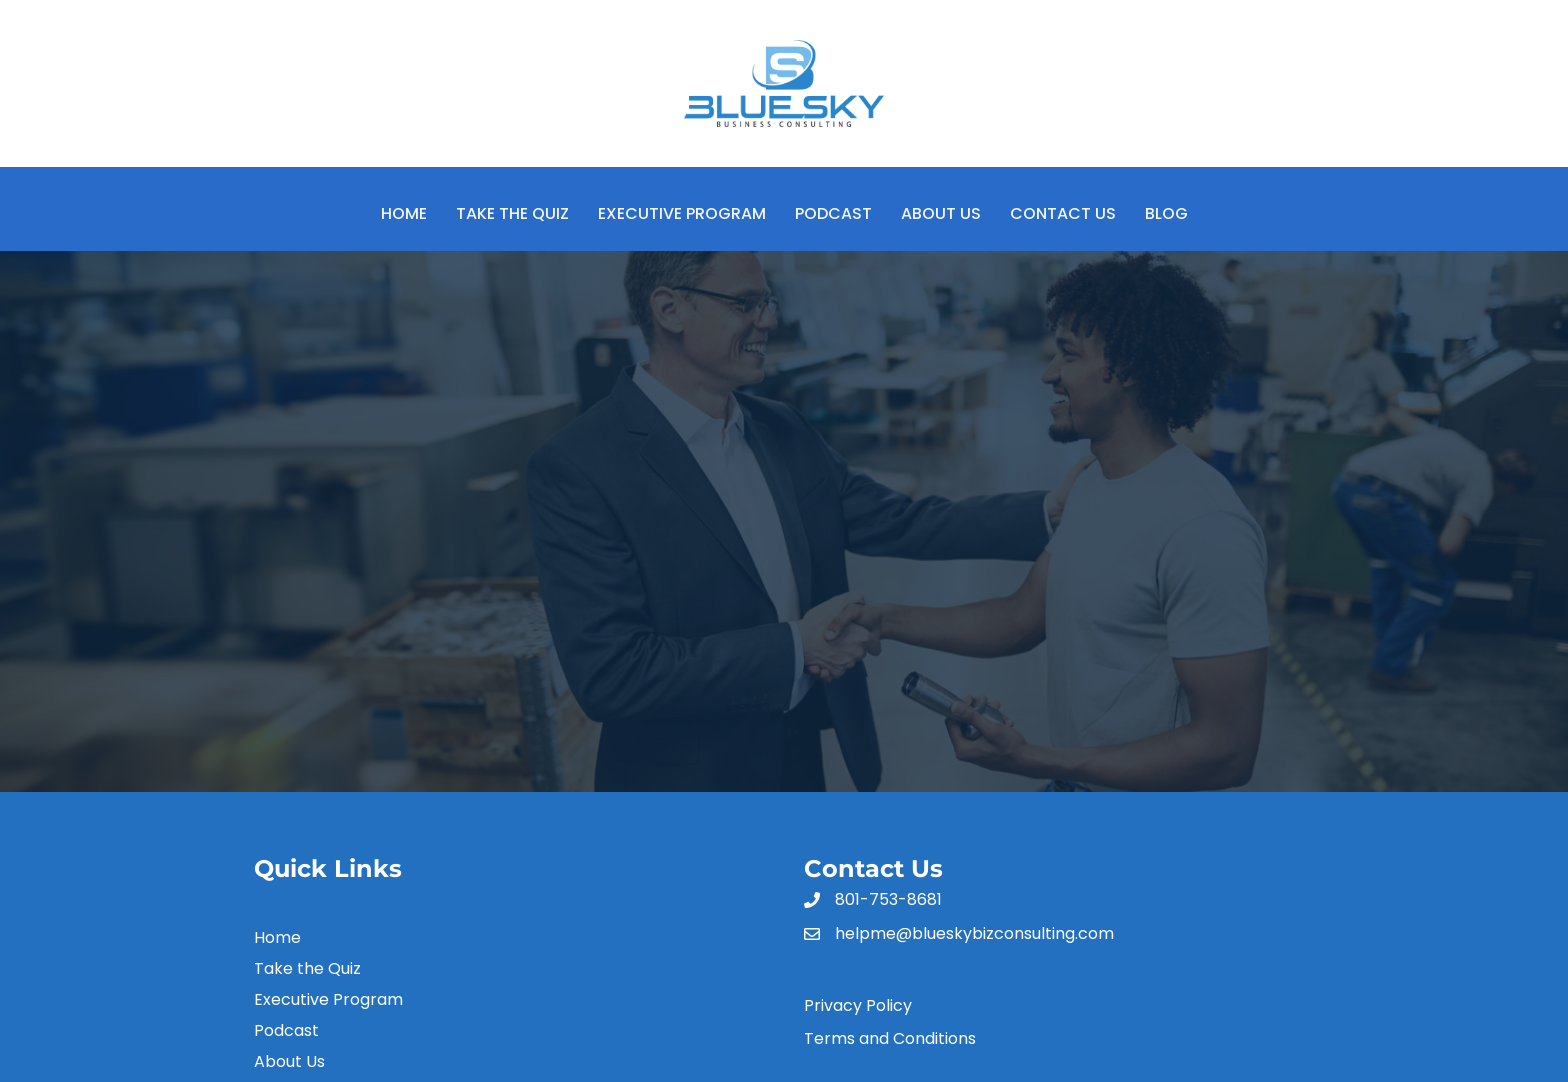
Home (404, 213)
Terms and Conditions (890, 1038)
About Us (941, 213)
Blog (1166, 213)
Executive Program (682, 213)
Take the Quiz (512, 213)
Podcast (833, 213)
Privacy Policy (858, 1005)
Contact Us (1063, 213)
